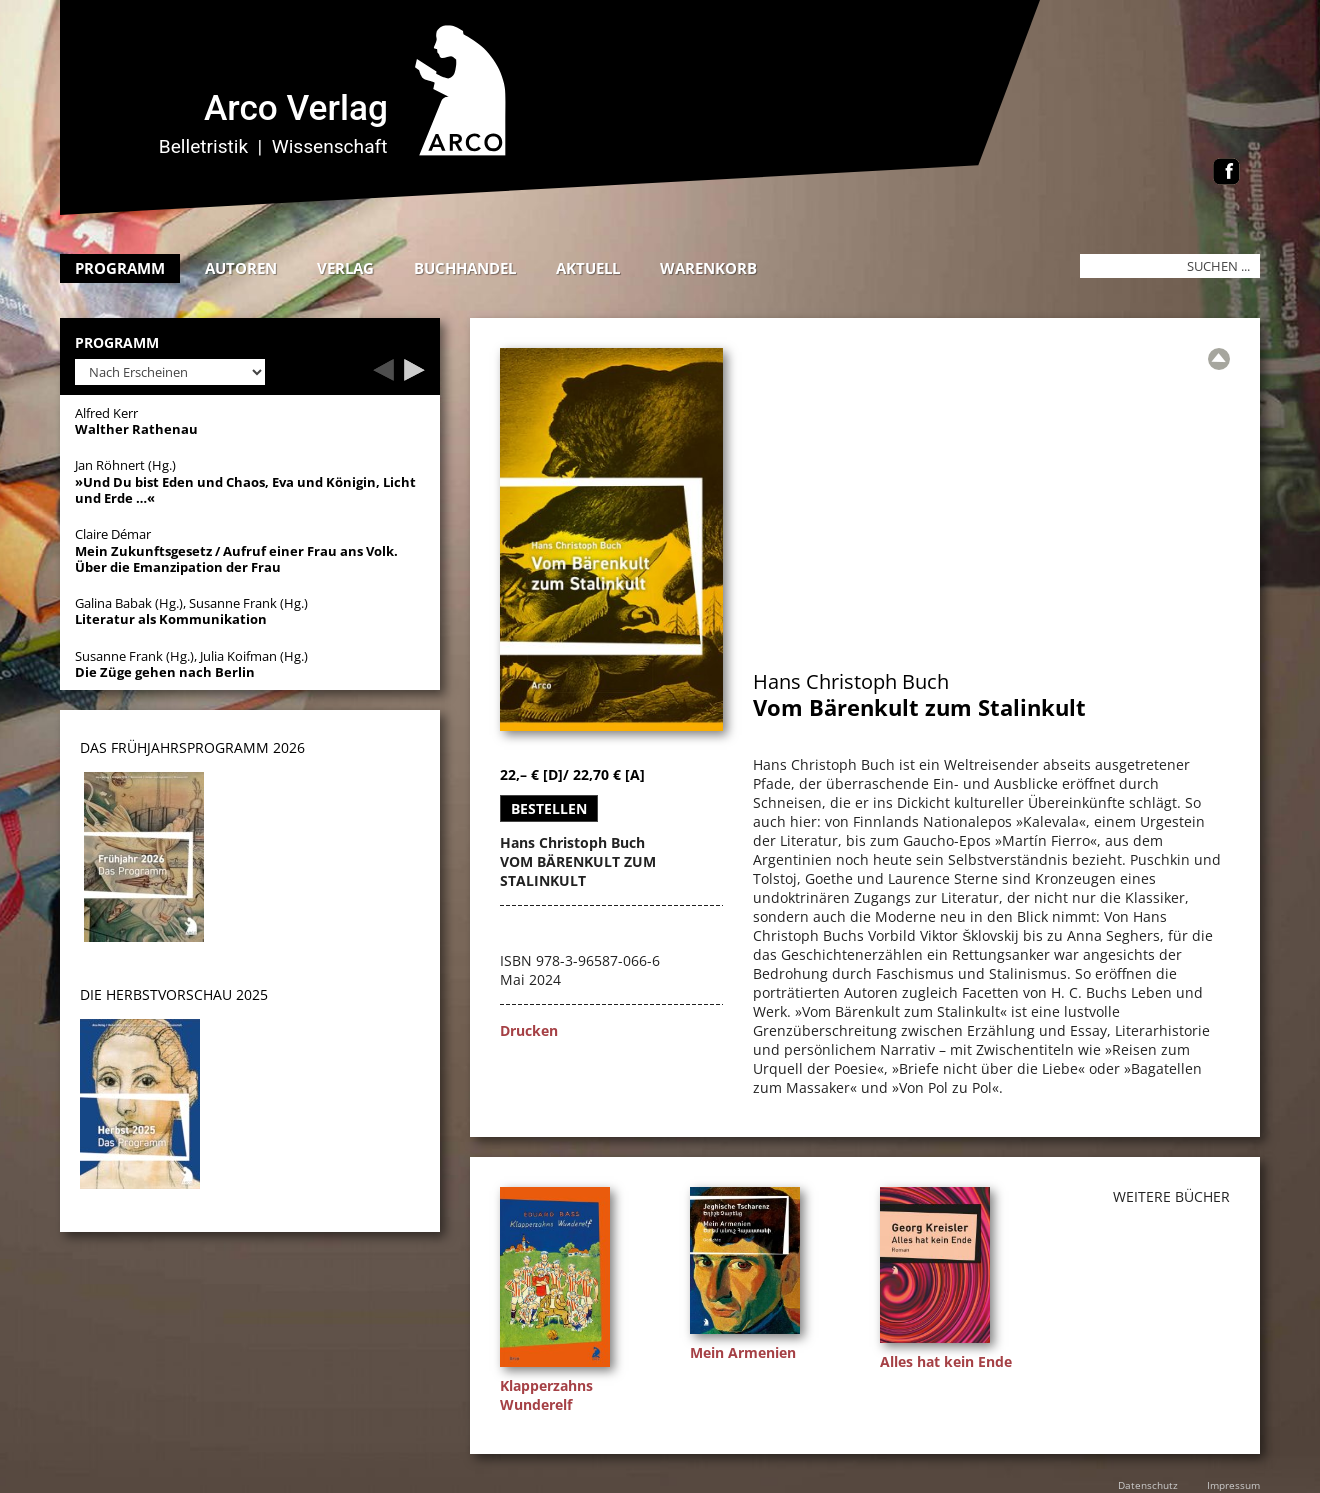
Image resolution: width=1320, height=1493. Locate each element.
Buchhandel (465, 268)
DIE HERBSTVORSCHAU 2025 (174, 994)
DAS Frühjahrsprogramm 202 (188, 747)
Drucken (529, 1030)
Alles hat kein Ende (946, 1361)
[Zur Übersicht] (1219, 359)
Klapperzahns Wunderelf (546, 1395)
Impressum (1233, 1485)
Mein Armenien (743, 1352)
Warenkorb (708, 268)
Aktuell (588, 268)
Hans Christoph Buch (851, 681)
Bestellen (549, 808)
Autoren (241, 268)
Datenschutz (1148, 1485)
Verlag (345, 268)
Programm (120, 268)
